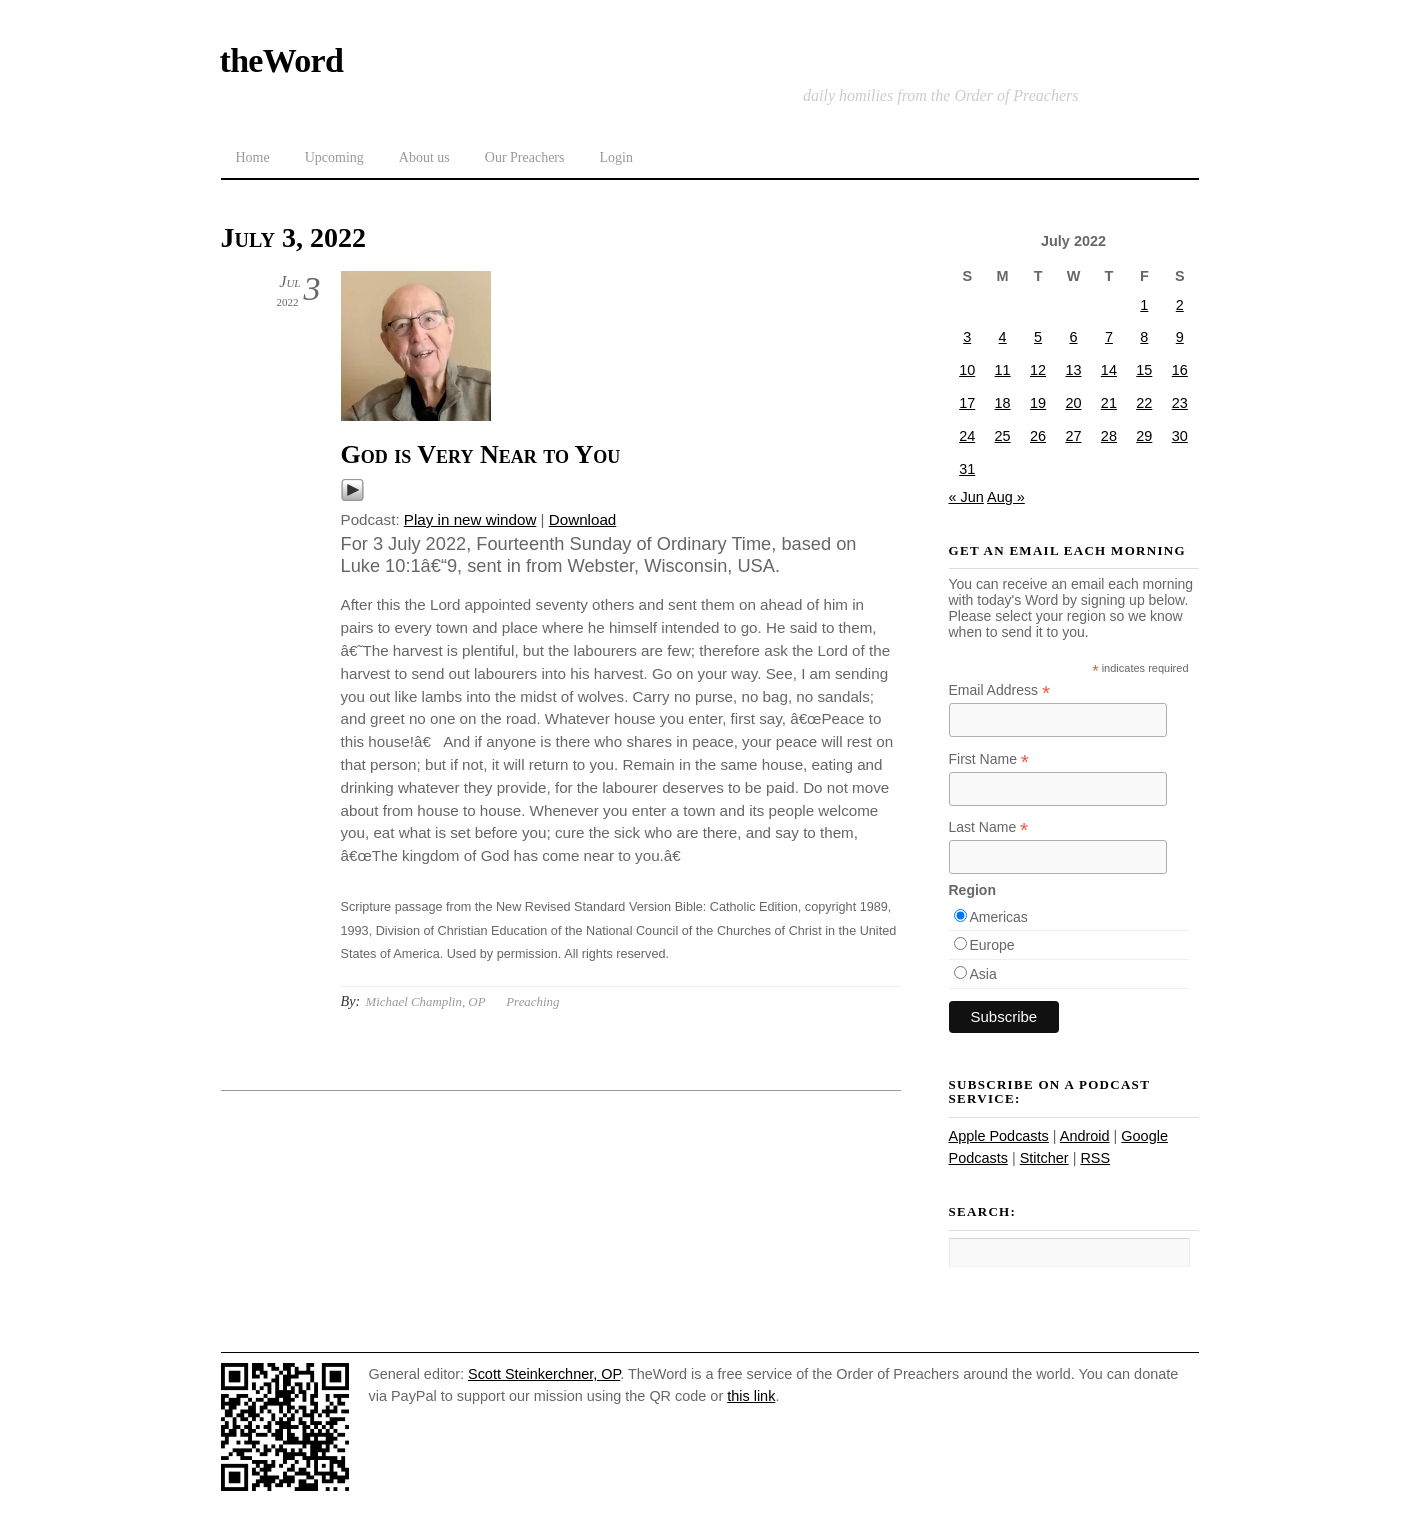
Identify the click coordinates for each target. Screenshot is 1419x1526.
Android (1085, 1136)
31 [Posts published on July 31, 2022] (967, 469)
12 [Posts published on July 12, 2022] (1038, 370)
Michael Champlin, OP (425, 1001)
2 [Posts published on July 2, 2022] (1180, 305)
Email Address (1000, 690)
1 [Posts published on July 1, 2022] (1144, 305)
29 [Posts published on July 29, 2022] (1144, 436)
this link (751, 1396)
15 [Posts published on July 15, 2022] (1144, 370)
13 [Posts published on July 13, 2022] (1073, 370)
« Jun (966, 497)
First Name (989, 759)
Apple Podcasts (999, 1136)
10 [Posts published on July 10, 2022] (967, 370)
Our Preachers (525, 157)
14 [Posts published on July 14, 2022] (1109, 370)
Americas (999, 917)
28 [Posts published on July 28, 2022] (1109, 436)
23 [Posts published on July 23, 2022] (1180, 403)
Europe (992, 945)
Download (583, 519)
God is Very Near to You (481, 454)
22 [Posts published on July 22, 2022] (1144, 403)
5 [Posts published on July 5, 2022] (1038, 337)
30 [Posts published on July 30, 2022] (1180, 436)
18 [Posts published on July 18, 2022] (1003, 403)
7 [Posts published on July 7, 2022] (1109, 337)
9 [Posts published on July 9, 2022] (1180, 337)
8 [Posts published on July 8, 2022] (1144, 337)
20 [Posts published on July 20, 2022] (1073, 403)
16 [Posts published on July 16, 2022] (1180, 370)
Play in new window (470, 519)
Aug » (1006, 497)
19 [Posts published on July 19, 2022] (1038, 403)
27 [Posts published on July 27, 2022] (1073, 436)
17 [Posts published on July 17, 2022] (967, 403)
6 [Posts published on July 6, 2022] (1073, 337)
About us (424, 157)
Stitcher (1044, 1158)
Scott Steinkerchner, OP (544, 1374)
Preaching (532, 1001)
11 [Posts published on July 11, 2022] (1003, 370)
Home (253, 157)
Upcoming (334, 157)
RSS (1095, 1158)
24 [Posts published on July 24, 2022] (967, 436)
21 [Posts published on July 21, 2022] (1109, 403)
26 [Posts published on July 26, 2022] (1038, 436)
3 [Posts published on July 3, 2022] (967, 337)
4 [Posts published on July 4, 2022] (1003, 337)
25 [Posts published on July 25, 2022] (1003, 436)
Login (615, 157)
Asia (983, 974)
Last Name (989, 827)
